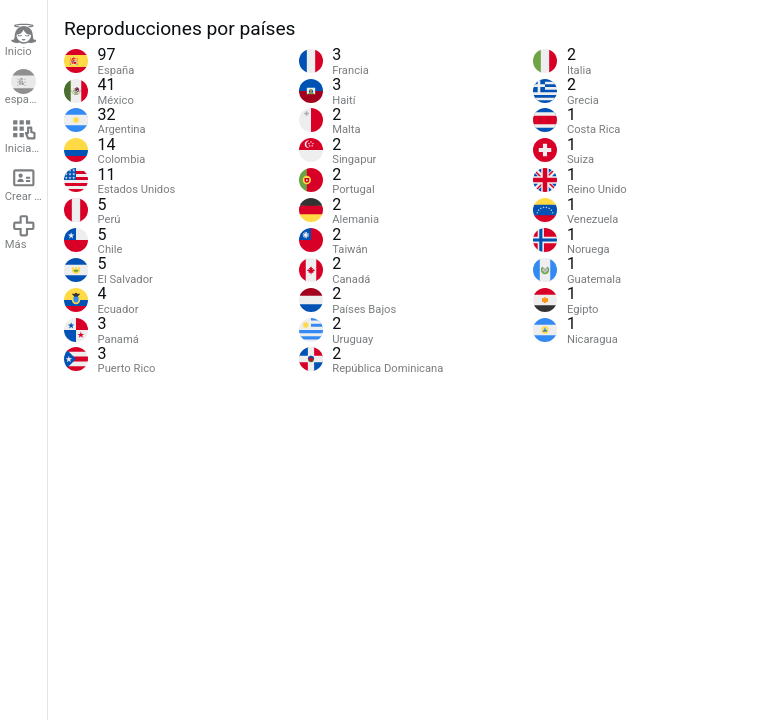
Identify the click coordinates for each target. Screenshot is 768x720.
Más (21, 232)
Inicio (21, 40)
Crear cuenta (26, 184)
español (24, 88)
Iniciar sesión (26, 136)
